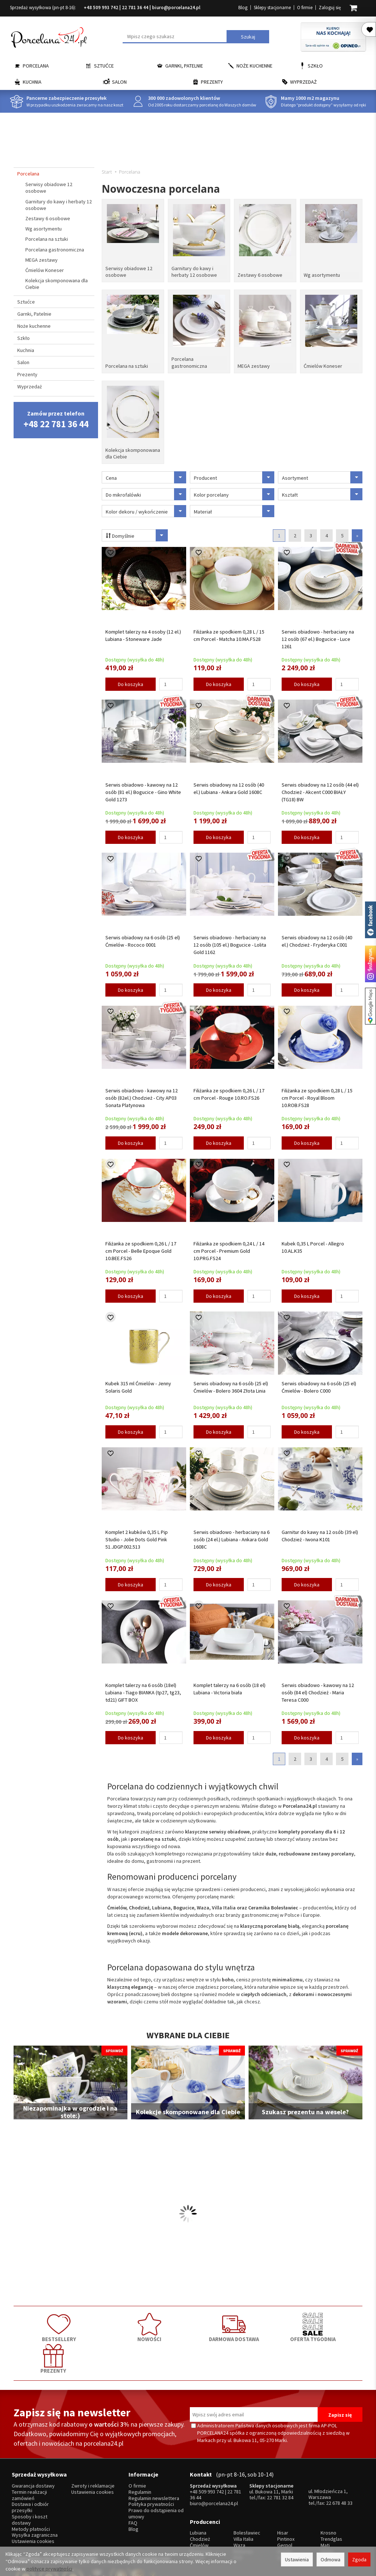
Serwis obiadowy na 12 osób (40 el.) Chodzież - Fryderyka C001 (317, 937)
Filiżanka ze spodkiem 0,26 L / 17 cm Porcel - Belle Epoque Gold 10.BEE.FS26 (140, 1246)
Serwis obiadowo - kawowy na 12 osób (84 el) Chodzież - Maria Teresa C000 (318, 1687)
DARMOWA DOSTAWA (188, 2322)
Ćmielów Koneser (323, 363)
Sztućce (104, 65)
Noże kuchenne (254, 65)
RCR (238, 2515)
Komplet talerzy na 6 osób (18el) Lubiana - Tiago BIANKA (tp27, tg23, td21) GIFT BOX (143, 1687)
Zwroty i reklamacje (93, 2445)
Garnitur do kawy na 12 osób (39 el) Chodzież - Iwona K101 (320, 1531)
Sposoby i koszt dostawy (29, 2479)
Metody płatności (31, 2488)
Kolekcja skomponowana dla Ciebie (132, 449)
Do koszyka (130, 679)
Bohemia (243, 2509)
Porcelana (36, 65)
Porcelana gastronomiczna (189, 359)
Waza (239, 2502)
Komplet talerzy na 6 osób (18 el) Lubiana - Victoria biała (229, 1684)
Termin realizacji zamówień (29, 2455)
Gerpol (284, 2502)
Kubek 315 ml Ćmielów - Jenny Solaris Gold (138, 1383)
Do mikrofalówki (146, 490)
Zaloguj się (330, 7)
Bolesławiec (247, 2490)
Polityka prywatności (151, 2464)
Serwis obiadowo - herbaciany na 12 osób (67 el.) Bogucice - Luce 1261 (318, 634)
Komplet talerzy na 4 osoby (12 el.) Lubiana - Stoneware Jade (143, 631)
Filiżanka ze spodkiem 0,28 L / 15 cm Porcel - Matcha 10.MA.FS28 (229, 631)
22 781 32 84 (280, 2457)
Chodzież (200, 2496)
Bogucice (200, 2509)
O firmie (304, 7)
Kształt (322, 490)
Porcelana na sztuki (126, 363)
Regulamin (140, 2452)
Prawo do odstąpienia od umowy (156, 2473)
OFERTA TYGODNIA (258, 2322)
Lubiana (198, 2490)
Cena (146, 473)
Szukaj (248, 36)
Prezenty (212, 82)
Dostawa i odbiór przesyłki (30, 2467)
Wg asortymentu (322, 274)
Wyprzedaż (303, 82)
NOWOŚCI (118, 2322)
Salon (119, 82)
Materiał (234, 507)
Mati (325, 2502)
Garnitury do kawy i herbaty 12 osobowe (194, 270)
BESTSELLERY (48, 2322)
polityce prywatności (49, 2568)
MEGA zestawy (254, 363)
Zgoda (359, 2559)
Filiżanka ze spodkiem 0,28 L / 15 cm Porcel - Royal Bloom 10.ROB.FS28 (317, 1093)
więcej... (329, 2515)
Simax (327, 2509)
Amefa (284, 2509)
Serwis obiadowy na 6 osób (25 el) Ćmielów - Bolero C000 (319, 1383)
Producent (234, 473)
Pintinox (285, 2496)
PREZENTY (327, 2322)
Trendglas (331, 2496)
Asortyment (322, 473)
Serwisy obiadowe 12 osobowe (128, 270)
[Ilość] (170, 680)
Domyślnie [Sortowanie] (136, 531)
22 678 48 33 (339, 2462)
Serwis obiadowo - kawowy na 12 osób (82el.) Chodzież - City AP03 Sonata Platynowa (141, 1093)
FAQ (133, 2482)
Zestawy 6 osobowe (260, 274)
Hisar (282, 2490)
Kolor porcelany (234, 490)
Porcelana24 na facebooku (370, 919)
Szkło (315, 65)
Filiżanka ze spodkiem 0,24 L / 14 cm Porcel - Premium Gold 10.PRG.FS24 (229, 1246)
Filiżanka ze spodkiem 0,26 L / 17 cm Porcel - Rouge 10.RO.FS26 (229, 1090)
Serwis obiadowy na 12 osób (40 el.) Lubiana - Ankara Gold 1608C (229, 784)
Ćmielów (199, 2502)
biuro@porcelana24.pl (176, 7)
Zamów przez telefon (56, 420)
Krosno (328, 2490)
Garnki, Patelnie (184, 65)
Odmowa (330, 2559)
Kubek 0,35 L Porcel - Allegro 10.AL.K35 (313, 1242)
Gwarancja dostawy (33, 2445)
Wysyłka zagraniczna (35, 2495)
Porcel (197, 2515)
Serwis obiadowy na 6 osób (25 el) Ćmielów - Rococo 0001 (142, 937)
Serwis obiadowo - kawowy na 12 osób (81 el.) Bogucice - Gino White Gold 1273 (143, 787)
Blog (242, 7)
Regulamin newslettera (154, 2458)
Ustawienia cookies (33, 2501)
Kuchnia (32, 82)
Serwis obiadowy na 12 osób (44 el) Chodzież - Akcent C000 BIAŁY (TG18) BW (320, 787)
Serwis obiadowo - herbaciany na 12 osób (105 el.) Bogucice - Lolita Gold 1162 (230, 940)
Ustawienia (297, 2559)
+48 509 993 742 (101, 7)
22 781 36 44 (135, 7)
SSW (282, 2515)
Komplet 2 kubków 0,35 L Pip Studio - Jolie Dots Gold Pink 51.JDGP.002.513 (136, 1535)
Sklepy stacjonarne (272, 7)
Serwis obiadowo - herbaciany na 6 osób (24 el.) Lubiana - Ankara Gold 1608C (232, 1535)
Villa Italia (243, 2496)
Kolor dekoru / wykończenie (146, 507)
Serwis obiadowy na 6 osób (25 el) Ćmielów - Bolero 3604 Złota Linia (231, 1383)
